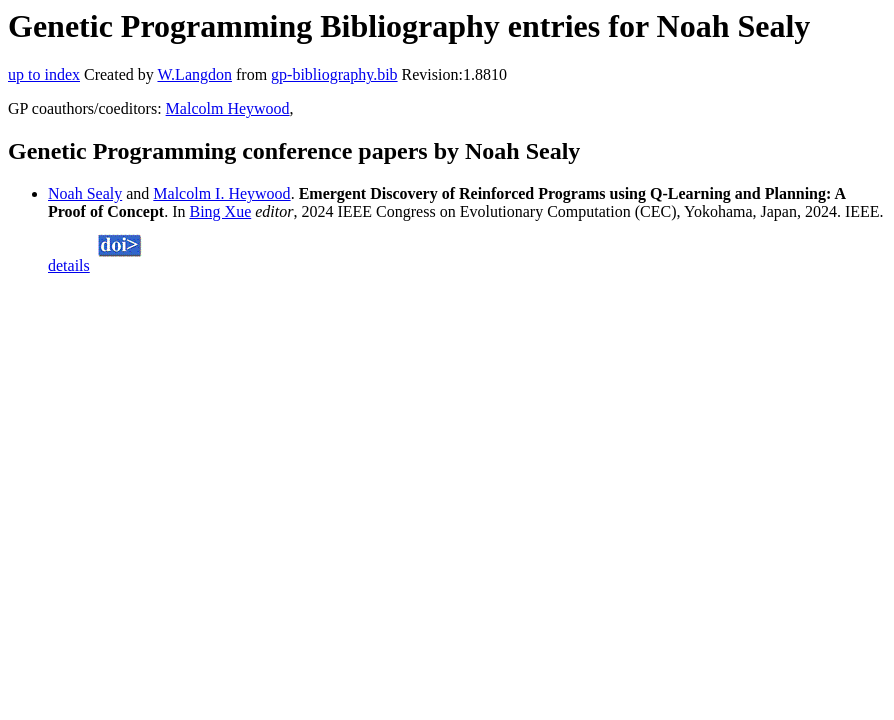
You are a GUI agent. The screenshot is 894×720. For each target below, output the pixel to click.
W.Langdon (194, 74)
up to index (44, 74)
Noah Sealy (85, 193)
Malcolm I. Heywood (221, 193)
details (69, 265)
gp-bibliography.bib (334, 74)
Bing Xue (220, 211)
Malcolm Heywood (228, 108)
